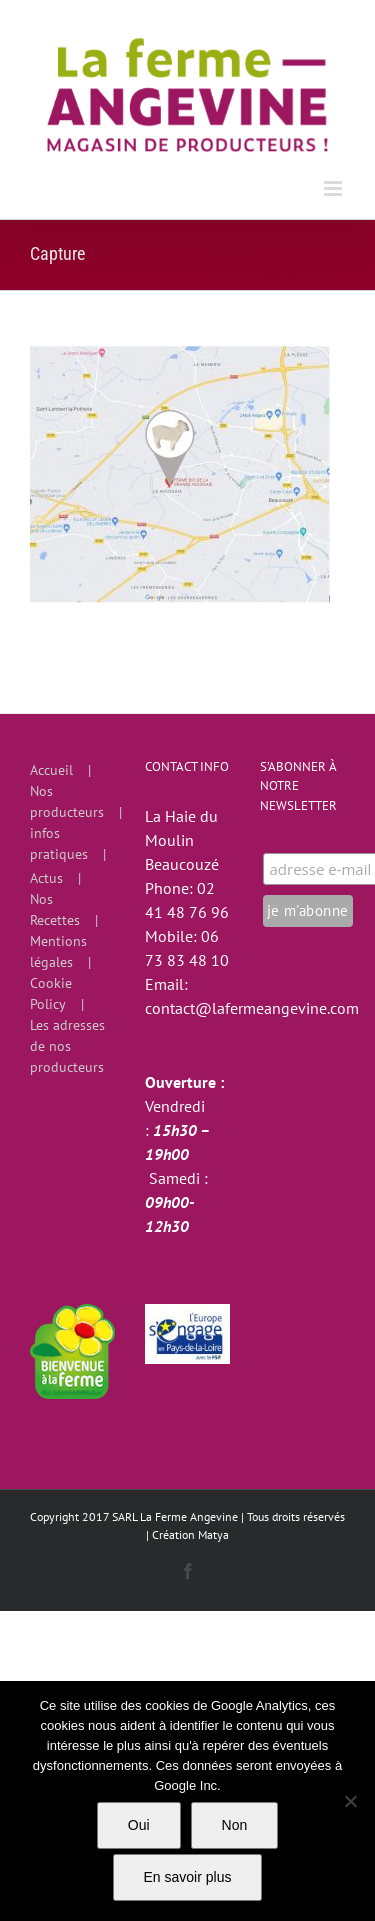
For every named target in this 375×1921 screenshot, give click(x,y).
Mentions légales (58, 951)
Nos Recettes (55, 909)
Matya (213, 1534)
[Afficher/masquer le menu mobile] (334, 188)
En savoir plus (188, 1877)
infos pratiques (59, 843)
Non (235, 1825)
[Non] (350, 1801)
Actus (46, 878)
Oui (139, 1825)
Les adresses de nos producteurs (67, 1046)
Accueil (51, 770)
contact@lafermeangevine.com (252, 1008)
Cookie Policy (51, 993)
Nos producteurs (67, 801)
